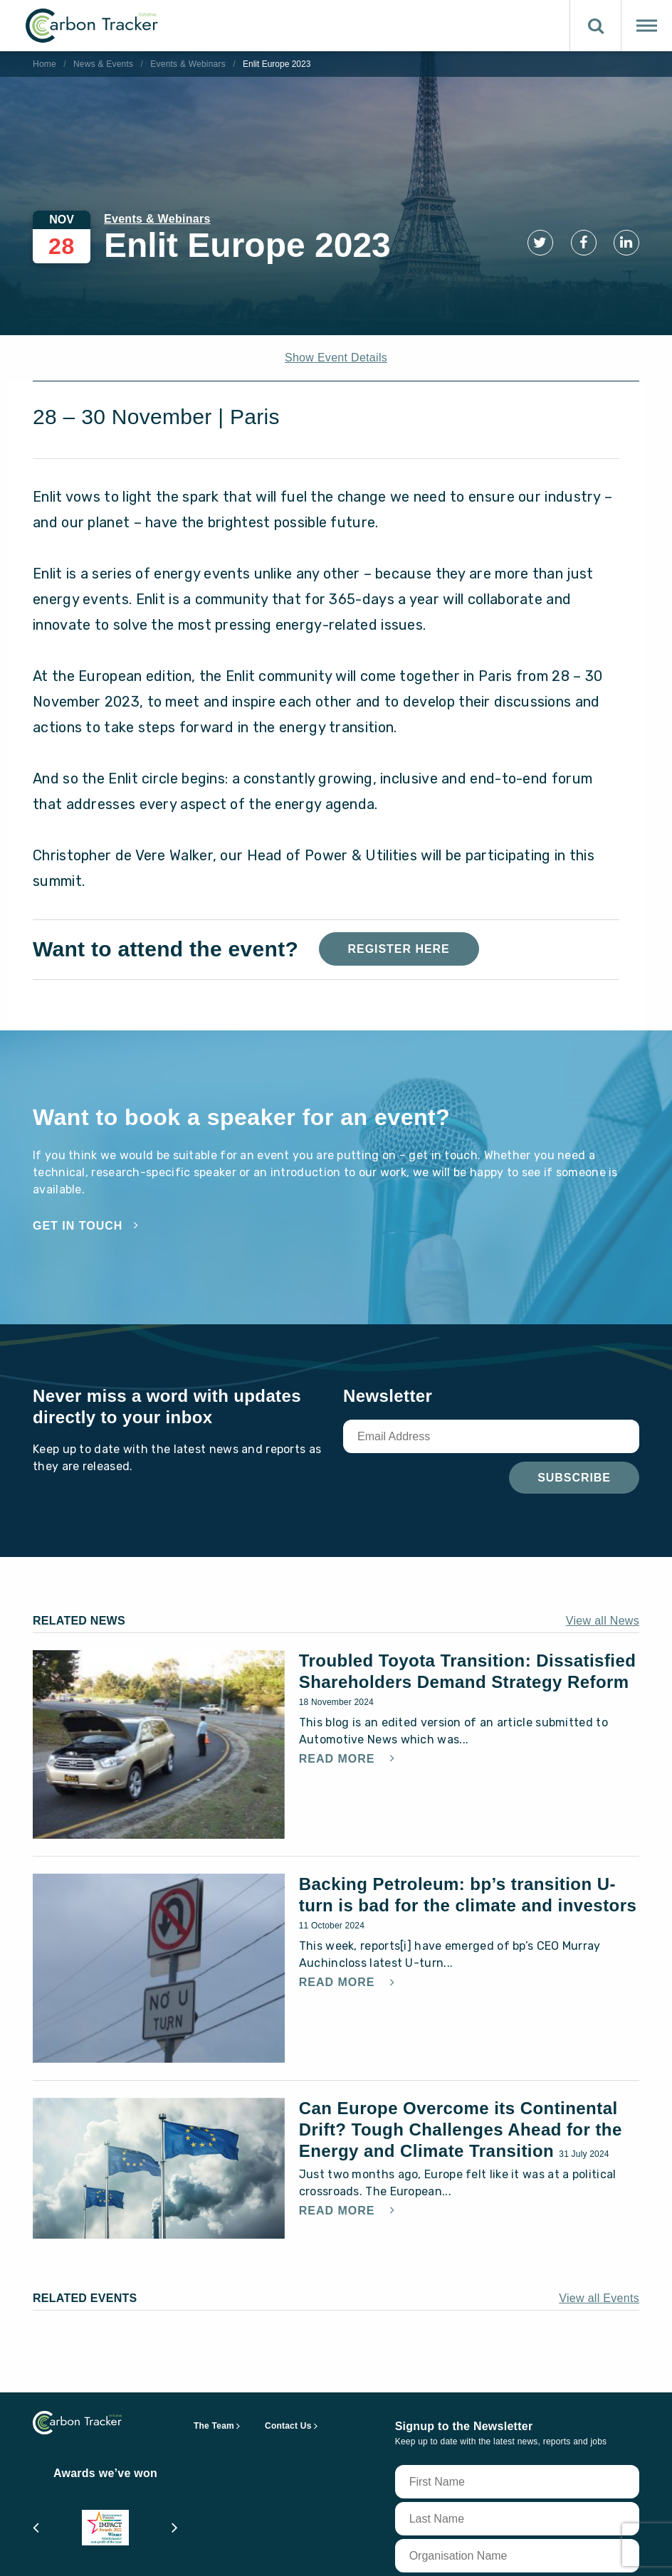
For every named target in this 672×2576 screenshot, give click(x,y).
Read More (339, 1759)
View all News (602, 1621)
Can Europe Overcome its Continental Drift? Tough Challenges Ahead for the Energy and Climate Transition (460, 2129)
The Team (214, 2426)
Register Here (399, 949)
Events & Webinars (188, 64)
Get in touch (77, 1226)
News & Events (103, 64)
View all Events (599, 2298)
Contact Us (288, 2426)
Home (44, 64)
